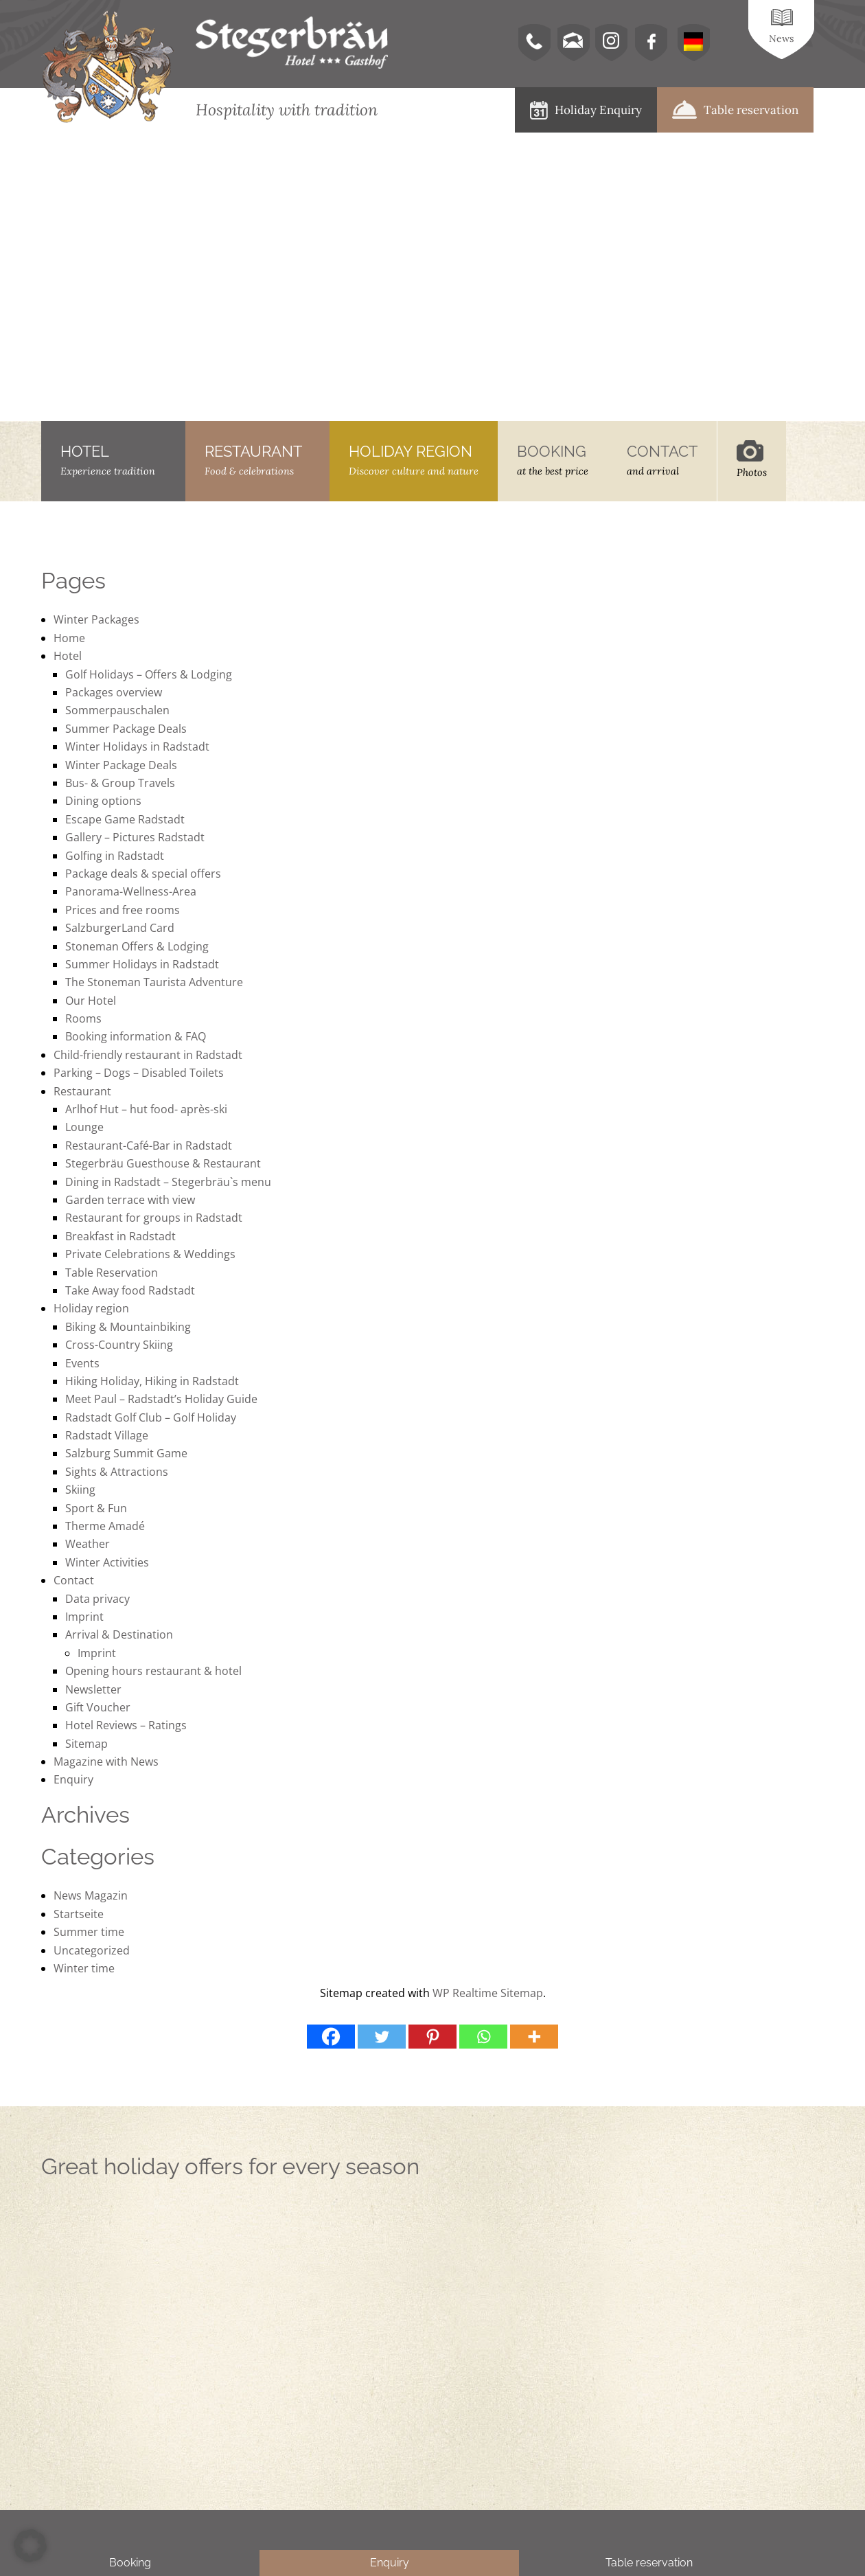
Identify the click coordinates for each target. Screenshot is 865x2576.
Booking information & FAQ (135, 1036)
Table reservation (735, 109)
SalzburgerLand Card (119, 927)
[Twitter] (382, 2037)
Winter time (84, 1968)
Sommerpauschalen (117, 710)
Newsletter (93, 1689)
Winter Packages (96, 619)
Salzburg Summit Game (126, 1453)
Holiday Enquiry (586, 109)
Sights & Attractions (116, 1471)
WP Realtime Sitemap (487, 1993)
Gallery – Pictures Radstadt (135, 837)
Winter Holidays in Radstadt (137, 746)
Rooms (83, 1018)
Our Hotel (90, 1000)
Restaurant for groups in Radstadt (153, 1217)
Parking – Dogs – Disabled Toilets (139, 1072)
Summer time (89, 1931)
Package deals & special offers (143, 873)
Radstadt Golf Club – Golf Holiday (150, 1417)
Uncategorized (92, 1950)
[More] (534, 2037)
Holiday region (91, 1308)
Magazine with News (106, 1761)
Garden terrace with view (130, 1199)
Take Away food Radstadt (130, 1290)
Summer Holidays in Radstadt (142, 964)
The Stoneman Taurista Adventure (154, 982)
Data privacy (97, 1598)
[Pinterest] (432, 2037)
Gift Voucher (97, 1707)
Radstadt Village (106, 1435)
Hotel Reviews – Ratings (126, 1725)
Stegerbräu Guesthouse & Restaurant (163, 1163)
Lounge (84, 1127)
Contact (74, 1580)
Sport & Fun (96, 1508)
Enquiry (73, 1779)
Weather (87, 1543)
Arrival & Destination (119, 1634)
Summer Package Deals (126, 728)
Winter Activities (107, 1562)
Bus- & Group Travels (120, 782)
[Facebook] (331, 2037)
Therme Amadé (105, 1526)
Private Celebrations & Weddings (150, 1254)
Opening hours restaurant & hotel (153, 1670)
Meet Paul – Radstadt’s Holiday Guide (161, 1398)
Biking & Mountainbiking (128, 1326)
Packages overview (113, 692)
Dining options (103, 800)
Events (82, 1363)
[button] (30, 2546)
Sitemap (86, 1743)
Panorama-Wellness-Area (130, 891)
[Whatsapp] (483, 2037)
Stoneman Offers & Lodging (137, 946)
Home (69, 638)
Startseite (79, 1914)
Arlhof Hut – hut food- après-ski (146, 1109)
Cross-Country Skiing (119, 1344)
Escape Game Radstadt (125, 819)
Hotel (68, 655)
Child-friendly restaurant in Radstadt (148, 1054)
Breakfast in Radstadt (120, 1236)
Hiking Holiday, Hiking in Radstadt (152, 1381)
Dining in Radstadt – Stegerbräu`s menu (168, 1181)
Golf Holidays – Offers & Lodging (148, 674)
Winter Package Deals (121, 765)
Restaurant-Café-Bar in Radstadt (148, 1145)
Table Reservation (111, 1272)
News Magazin (91, 1895)
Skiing (80, 1489)
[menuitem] (693, 43)
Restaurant (82, 1091)
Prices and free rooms (122, 909)
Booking (130, 2562)
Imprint (84, 1616)
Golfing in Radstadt (114, 855)
